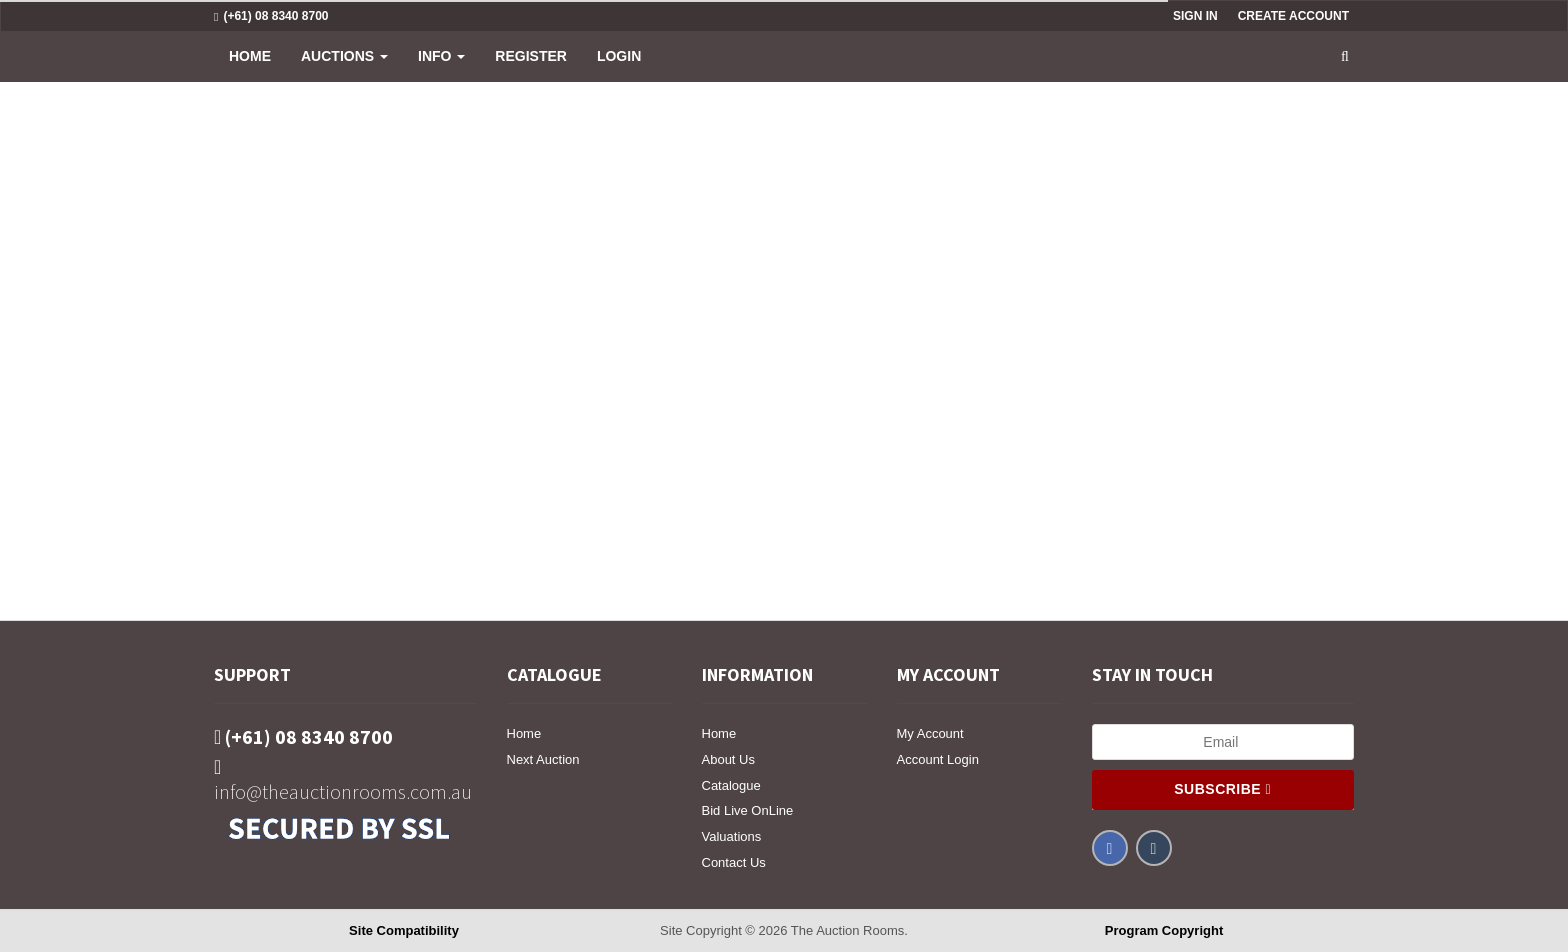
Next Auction (543, 759)
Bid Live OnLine (748, 810)
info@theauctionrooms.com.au (343, 780)
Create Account (1293, 16)
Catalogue (731, 785)
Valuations (732, 836)
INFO (441, 56)
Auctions (344, 56)
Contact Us (734, 862)
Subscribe (1222, 789)
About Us (728, 759)
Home (250, 56)
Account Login (938, 759)
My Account (930, 733)
